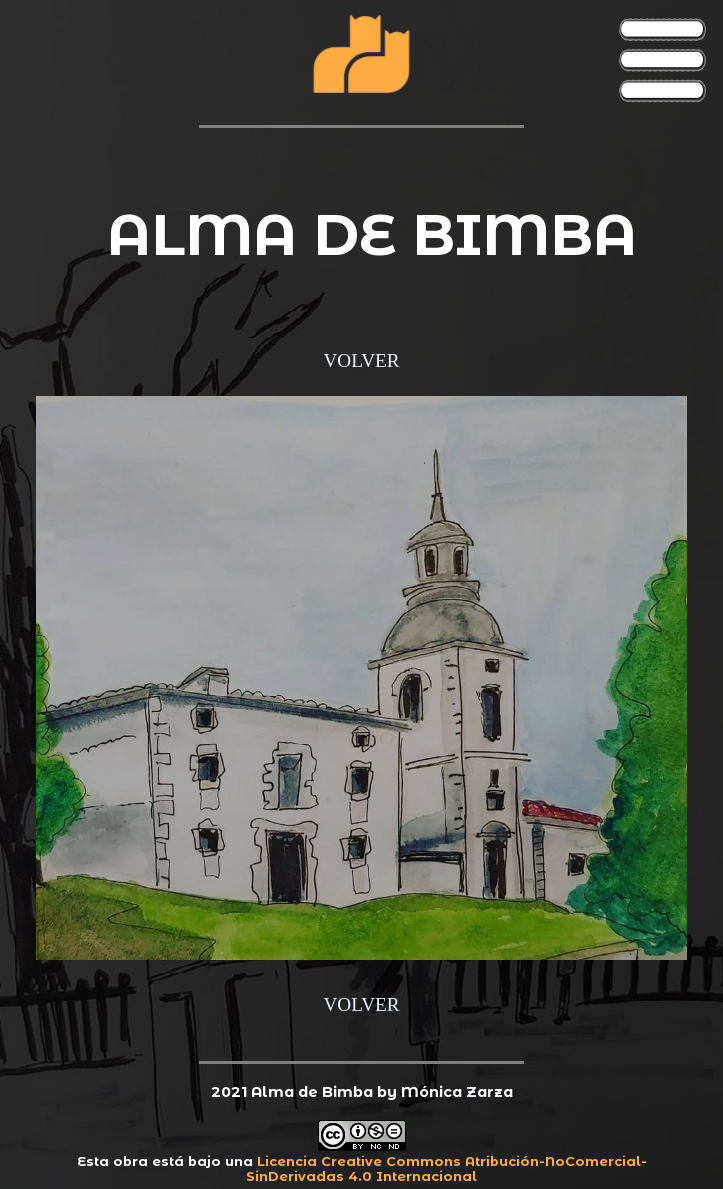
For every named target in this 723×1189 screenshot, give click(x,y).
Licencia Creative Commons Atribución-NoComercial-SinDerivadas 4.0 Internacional (446, 1169)
